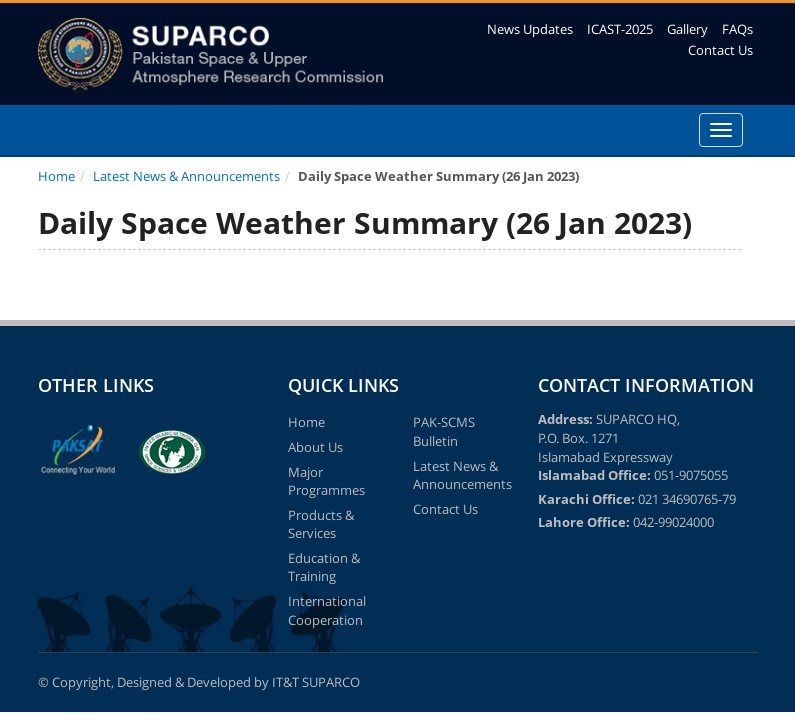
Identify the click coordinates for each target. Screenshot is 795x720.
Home (56, 176)
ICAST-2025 (620, 29)
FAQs (737, 29)
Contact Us (720, 50)
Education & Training (324, 567)
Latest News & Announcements (186, 176)
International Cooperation (327, 610)
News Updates (530, 29)
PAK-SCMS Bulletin (444, 431)
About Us (315, 447)
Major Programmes (326, 481)
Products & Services (321, 524)
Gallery (687, 29)
